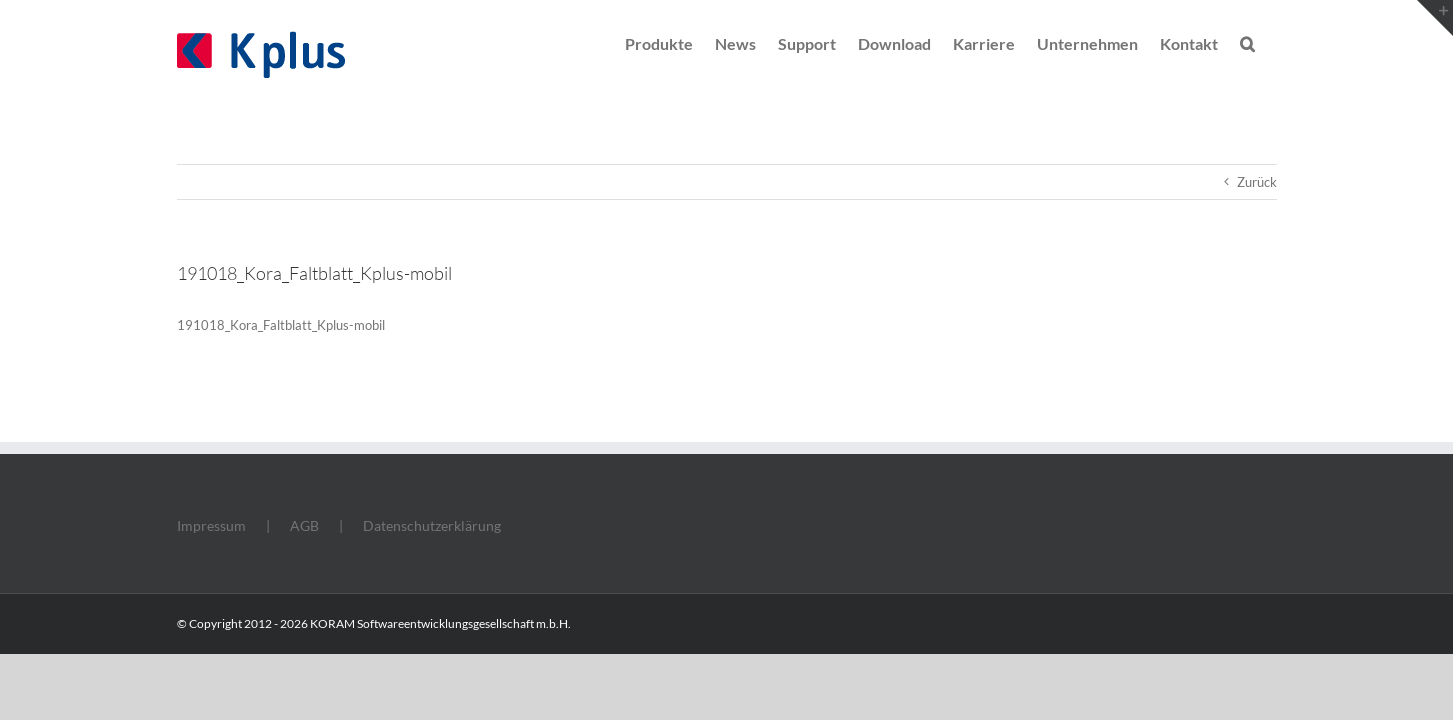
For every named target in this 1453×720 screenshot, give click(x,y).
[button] (1269, 42)
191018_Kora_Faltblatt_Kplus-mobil (281, 325)
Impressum (211, 525)
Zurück (1257, 182)
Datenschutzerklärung (432, 525)
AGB (304, 525)
